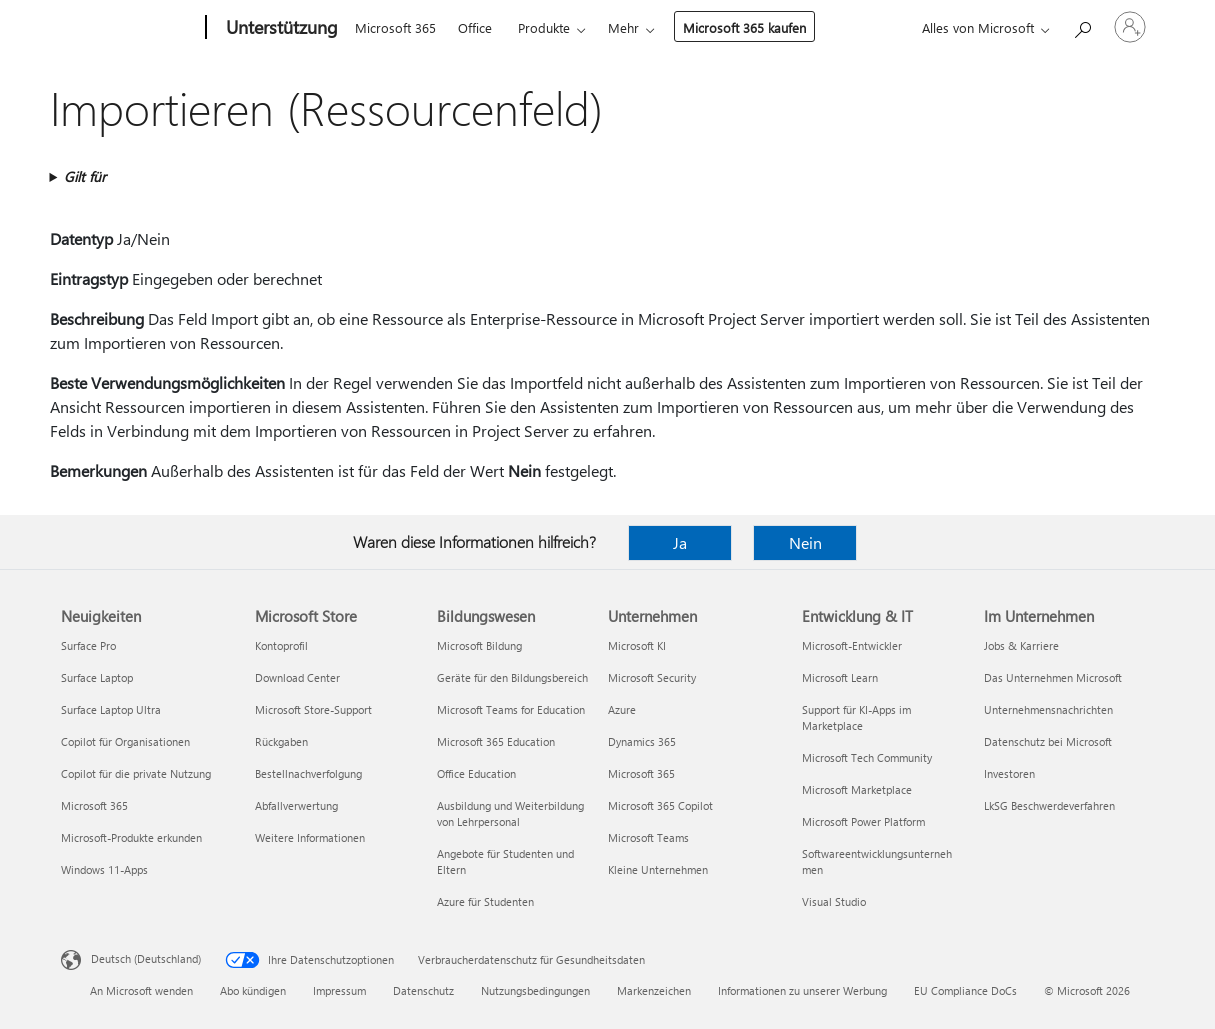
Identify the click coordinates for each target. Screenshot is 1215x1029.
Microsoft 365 (395, 27)
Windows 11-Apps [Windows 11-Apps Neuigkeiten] (104, 869)
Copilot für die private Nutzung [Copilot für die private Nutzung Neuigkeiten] (136, 773)
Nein (805, 542)
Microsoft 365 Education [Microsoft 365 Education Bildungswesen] (496, 741)
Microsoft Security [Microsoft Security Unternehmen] (652, 677)
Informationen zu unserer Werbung (802, 990)
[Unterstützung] (280, 28)
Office (475, 27)
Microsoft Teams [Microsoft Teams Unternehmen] (648, 837)
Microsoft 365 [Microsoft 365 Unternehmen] (641, 773)
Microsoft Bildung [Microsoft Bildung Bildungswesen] (479, 645)
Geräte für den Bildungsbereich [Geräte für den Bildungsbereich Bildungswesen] (512, 677)
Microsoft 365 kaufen (744, 27)
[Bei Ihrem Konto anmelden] (1130, 27)
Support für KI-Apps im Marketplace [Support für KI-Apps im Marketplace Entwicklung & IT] (856, 717)
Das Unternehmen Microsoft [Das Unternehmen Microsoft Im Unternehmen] (1053, 677)
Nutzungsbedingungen (535, 990)
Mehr (623, 27)
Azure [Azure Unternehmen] (622, 709)
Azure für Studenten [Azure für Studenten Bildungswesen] (485, 901)
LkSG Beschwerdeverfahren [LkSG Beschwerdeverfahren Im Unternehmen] (1049, 805)
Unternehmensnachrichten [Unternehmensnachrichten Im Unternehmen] (1048, 709)
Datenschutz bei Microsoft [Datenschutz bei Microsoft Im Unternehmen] (1048, 741)
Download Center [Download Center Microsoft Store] (297, 677)
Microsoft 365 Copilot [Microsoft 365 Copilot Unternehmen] (660, 805)
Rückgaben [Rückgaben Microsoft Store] (281, 741)
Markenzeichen (654, 990)
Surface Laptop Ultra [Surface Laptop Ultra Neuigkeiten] (111, 709)
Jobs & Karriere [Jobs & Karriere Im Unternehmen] (1021, 645)
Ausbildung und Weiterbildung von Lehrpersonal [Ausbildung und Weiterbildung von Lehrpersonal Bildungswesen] (510, 813)
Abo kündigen (253, 990)
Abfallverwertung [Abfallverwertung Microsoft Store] (296, 805)
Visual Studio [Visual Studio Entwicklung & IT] (834, 901)
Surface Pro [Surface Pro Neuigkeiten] (88, 645)
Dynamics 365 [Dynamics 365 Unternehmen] (642, 741)
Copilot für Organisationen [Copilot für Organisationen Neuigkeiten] (125, 741)
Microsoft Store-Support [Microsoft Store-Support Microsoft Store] (313, 709)
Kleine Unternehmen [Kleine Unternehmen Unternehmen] (658, 869)
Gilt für (85, 176)
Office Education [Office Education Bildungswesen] (476, 773)
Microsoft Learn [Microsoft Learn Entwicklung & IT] (840, 677)
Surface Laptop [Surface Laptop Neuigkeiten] (97, 677)
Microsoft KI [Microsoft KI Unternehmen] (637, 645)
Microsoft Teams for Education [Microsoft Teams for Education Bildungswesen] (511, 709)
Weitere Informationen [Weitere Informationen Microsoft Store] (310, 837)
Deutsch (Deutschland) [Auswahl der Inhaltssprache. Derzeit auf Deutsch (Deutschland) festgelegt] (146, 958)
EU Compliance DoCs (965, 990)
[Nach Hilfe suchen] (1082, 25)
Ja (680, 542)
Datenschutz (423, 990)
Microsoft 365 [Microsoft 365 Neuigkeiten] (94, 805)
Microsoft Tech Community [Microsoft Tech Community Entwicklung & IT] (867, 757)
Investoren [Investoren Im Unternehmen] (1009, 773)
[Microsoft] (129, 28)
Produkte (544, 27)
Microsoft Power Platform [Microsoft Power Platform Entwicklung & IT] (863, 821)
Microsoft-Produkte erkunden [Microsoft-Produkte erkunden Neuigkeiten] (131, 837)
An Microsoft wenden (141, 990)
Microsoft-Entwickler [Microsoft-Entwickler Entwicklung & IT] (852, 645)
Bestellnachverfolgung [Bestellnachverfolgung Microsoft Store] (308, 773)
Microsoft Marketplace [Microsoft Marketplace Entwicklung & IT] (857, 789)
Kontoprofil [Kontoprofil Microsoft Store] (281, 645)
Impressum (339, 990)
